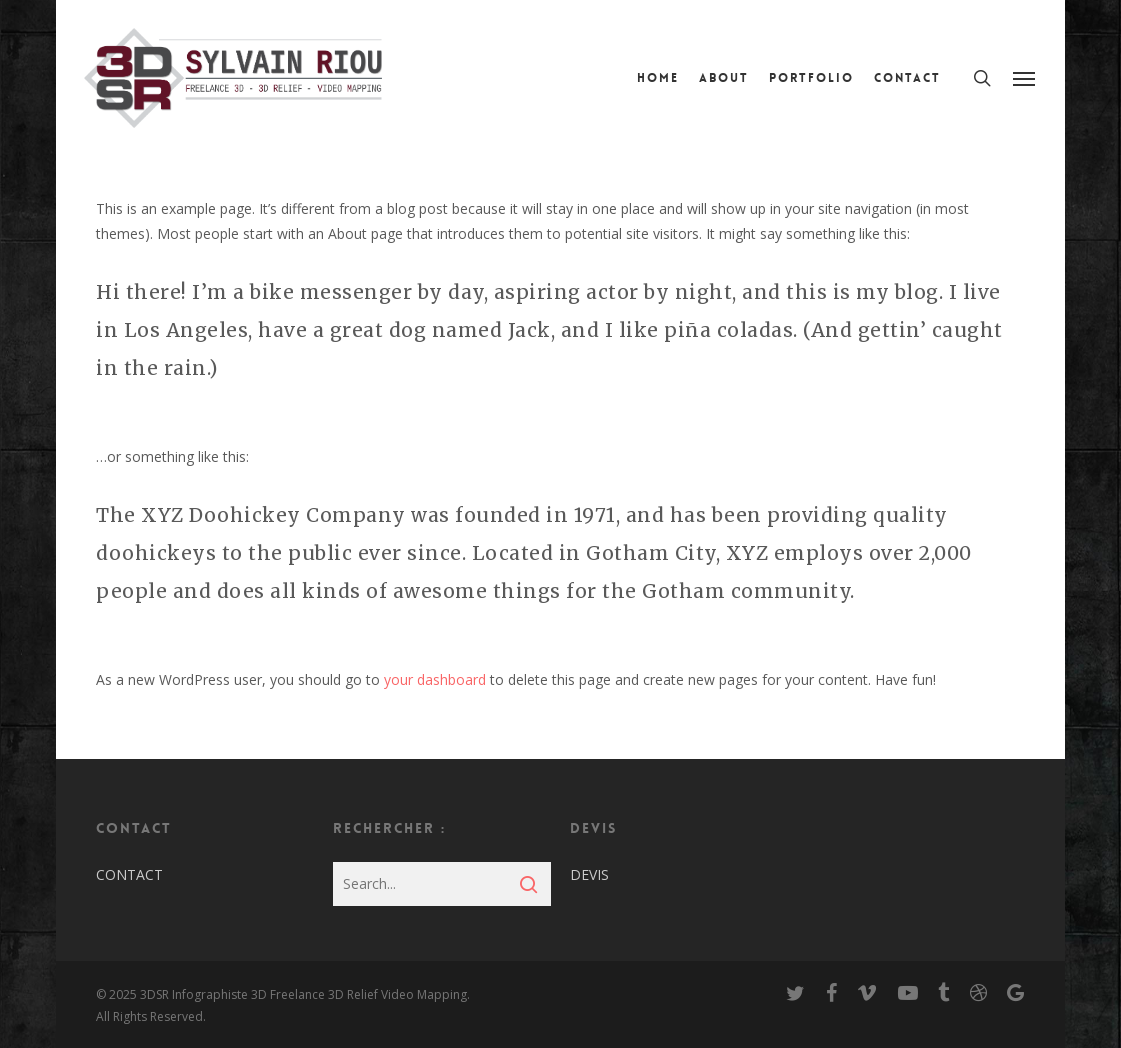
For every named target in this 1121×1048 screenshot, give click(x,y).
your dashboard (435, 679)
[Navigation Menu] (1025, 78)
